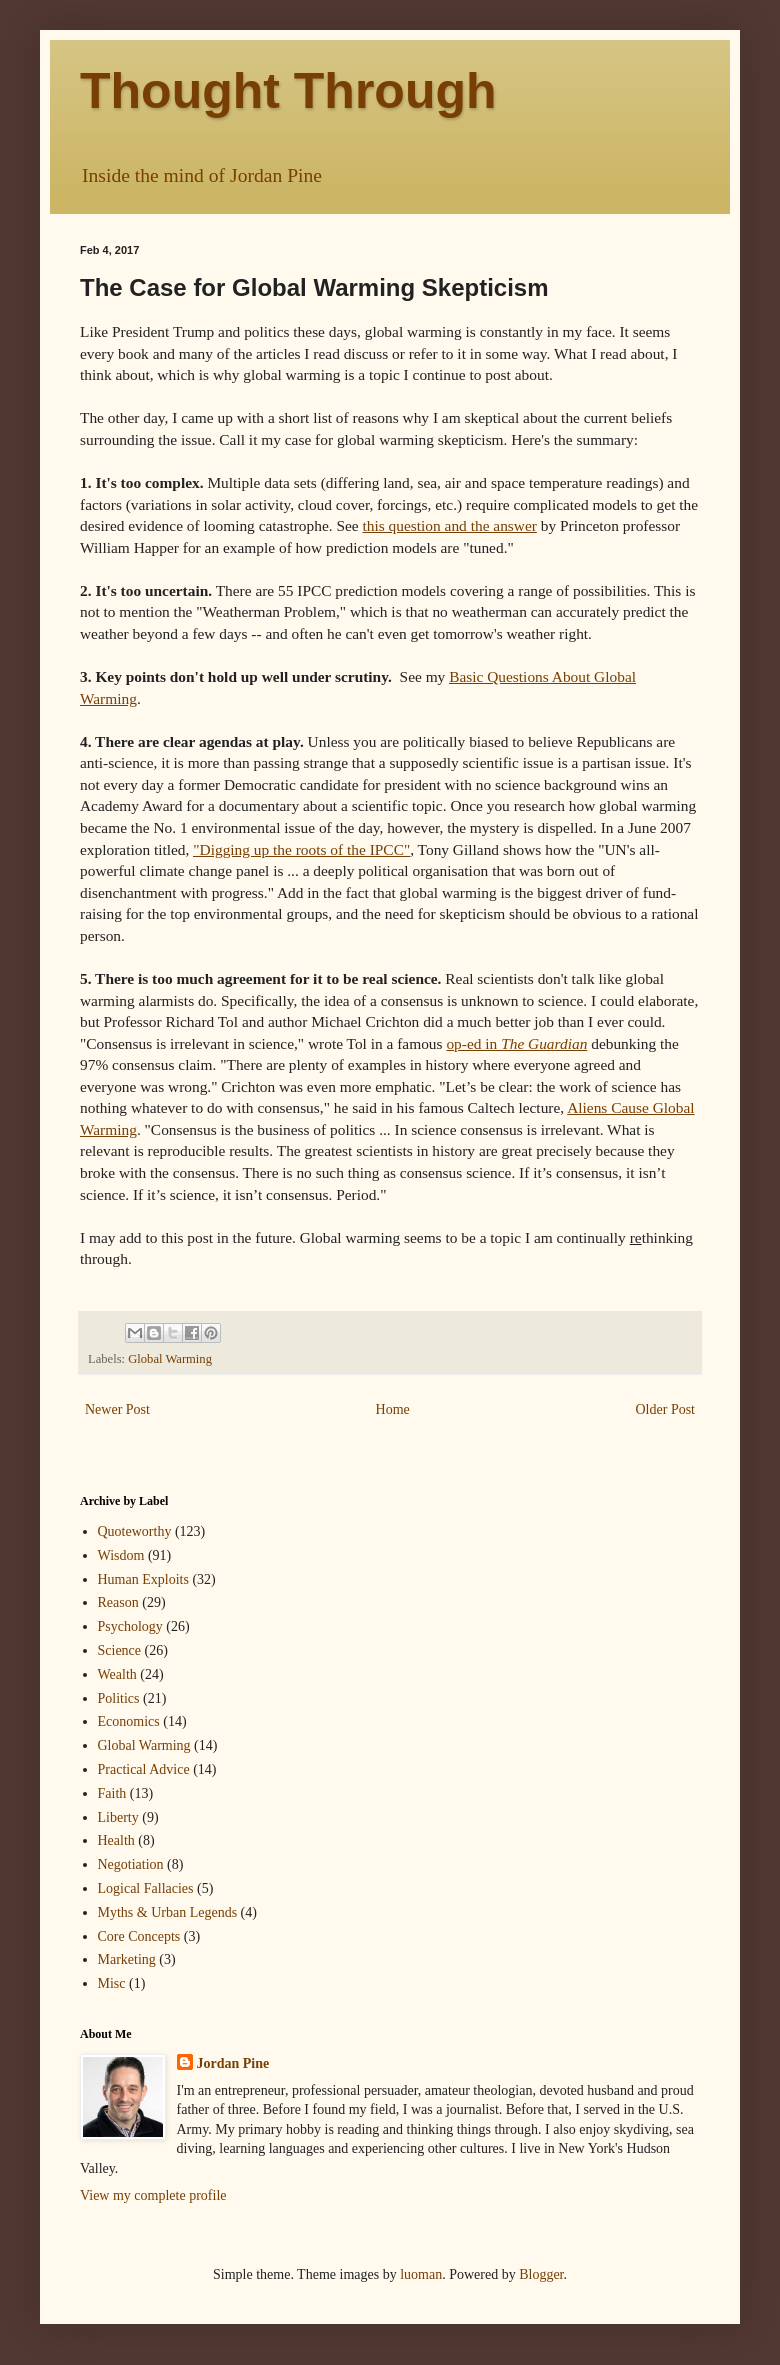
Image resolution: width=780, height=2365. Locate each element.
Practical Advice (144, 1769)
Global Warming (170, 1359)
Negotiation (131, 1864)
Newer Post (117, 1409)
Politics (119, 1698)
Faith (112, 1793)
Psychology (130, 1626)
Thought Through (288, 91)
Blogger (541, 2274)
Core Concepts (139, 1936)
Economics (129, 1721)
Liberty (118, 1817)
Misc (112, 1983)
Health (116, 1840)
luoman (421, 2274)
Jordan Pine (233, 2063)
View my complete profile (153, 2195)
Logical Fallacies (146, 1888)
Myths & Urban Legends (168, 1912)
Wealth (117, 1674)
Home (393, 1409)
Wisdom (121, 1555)
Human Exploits (143, 1579)
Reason (118, 1602)
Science (120, 1650)
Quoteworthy (135, 1531)
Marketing (127, 1959)
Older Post (666, 1409)
